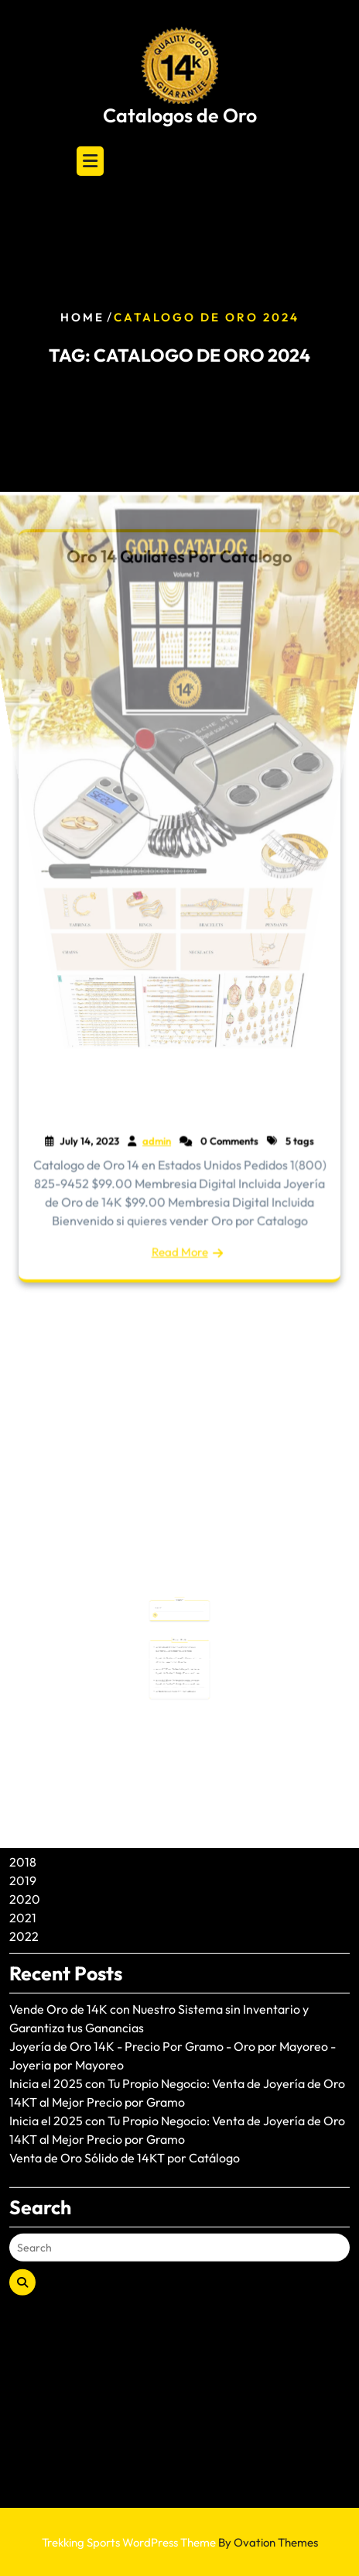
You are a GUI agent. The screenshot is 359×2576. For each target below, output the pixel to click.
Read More (179, 1249)
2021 (22, 1808)
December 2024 (55, 1642)
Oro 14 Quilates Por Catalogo (179, 560)
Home (82, 317)
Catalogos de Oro (180, 115)
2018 (22, 1752)
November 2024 (55, 1661)
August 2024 (44, 1680)
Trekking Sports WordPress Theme (180, 2542)
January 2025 (47, 1624)
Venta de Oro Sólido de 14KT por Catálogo (124, 2048)
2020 (24, 1790)
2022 (24, 1827)
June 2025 (38, 1605)
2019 (22, 1771)
